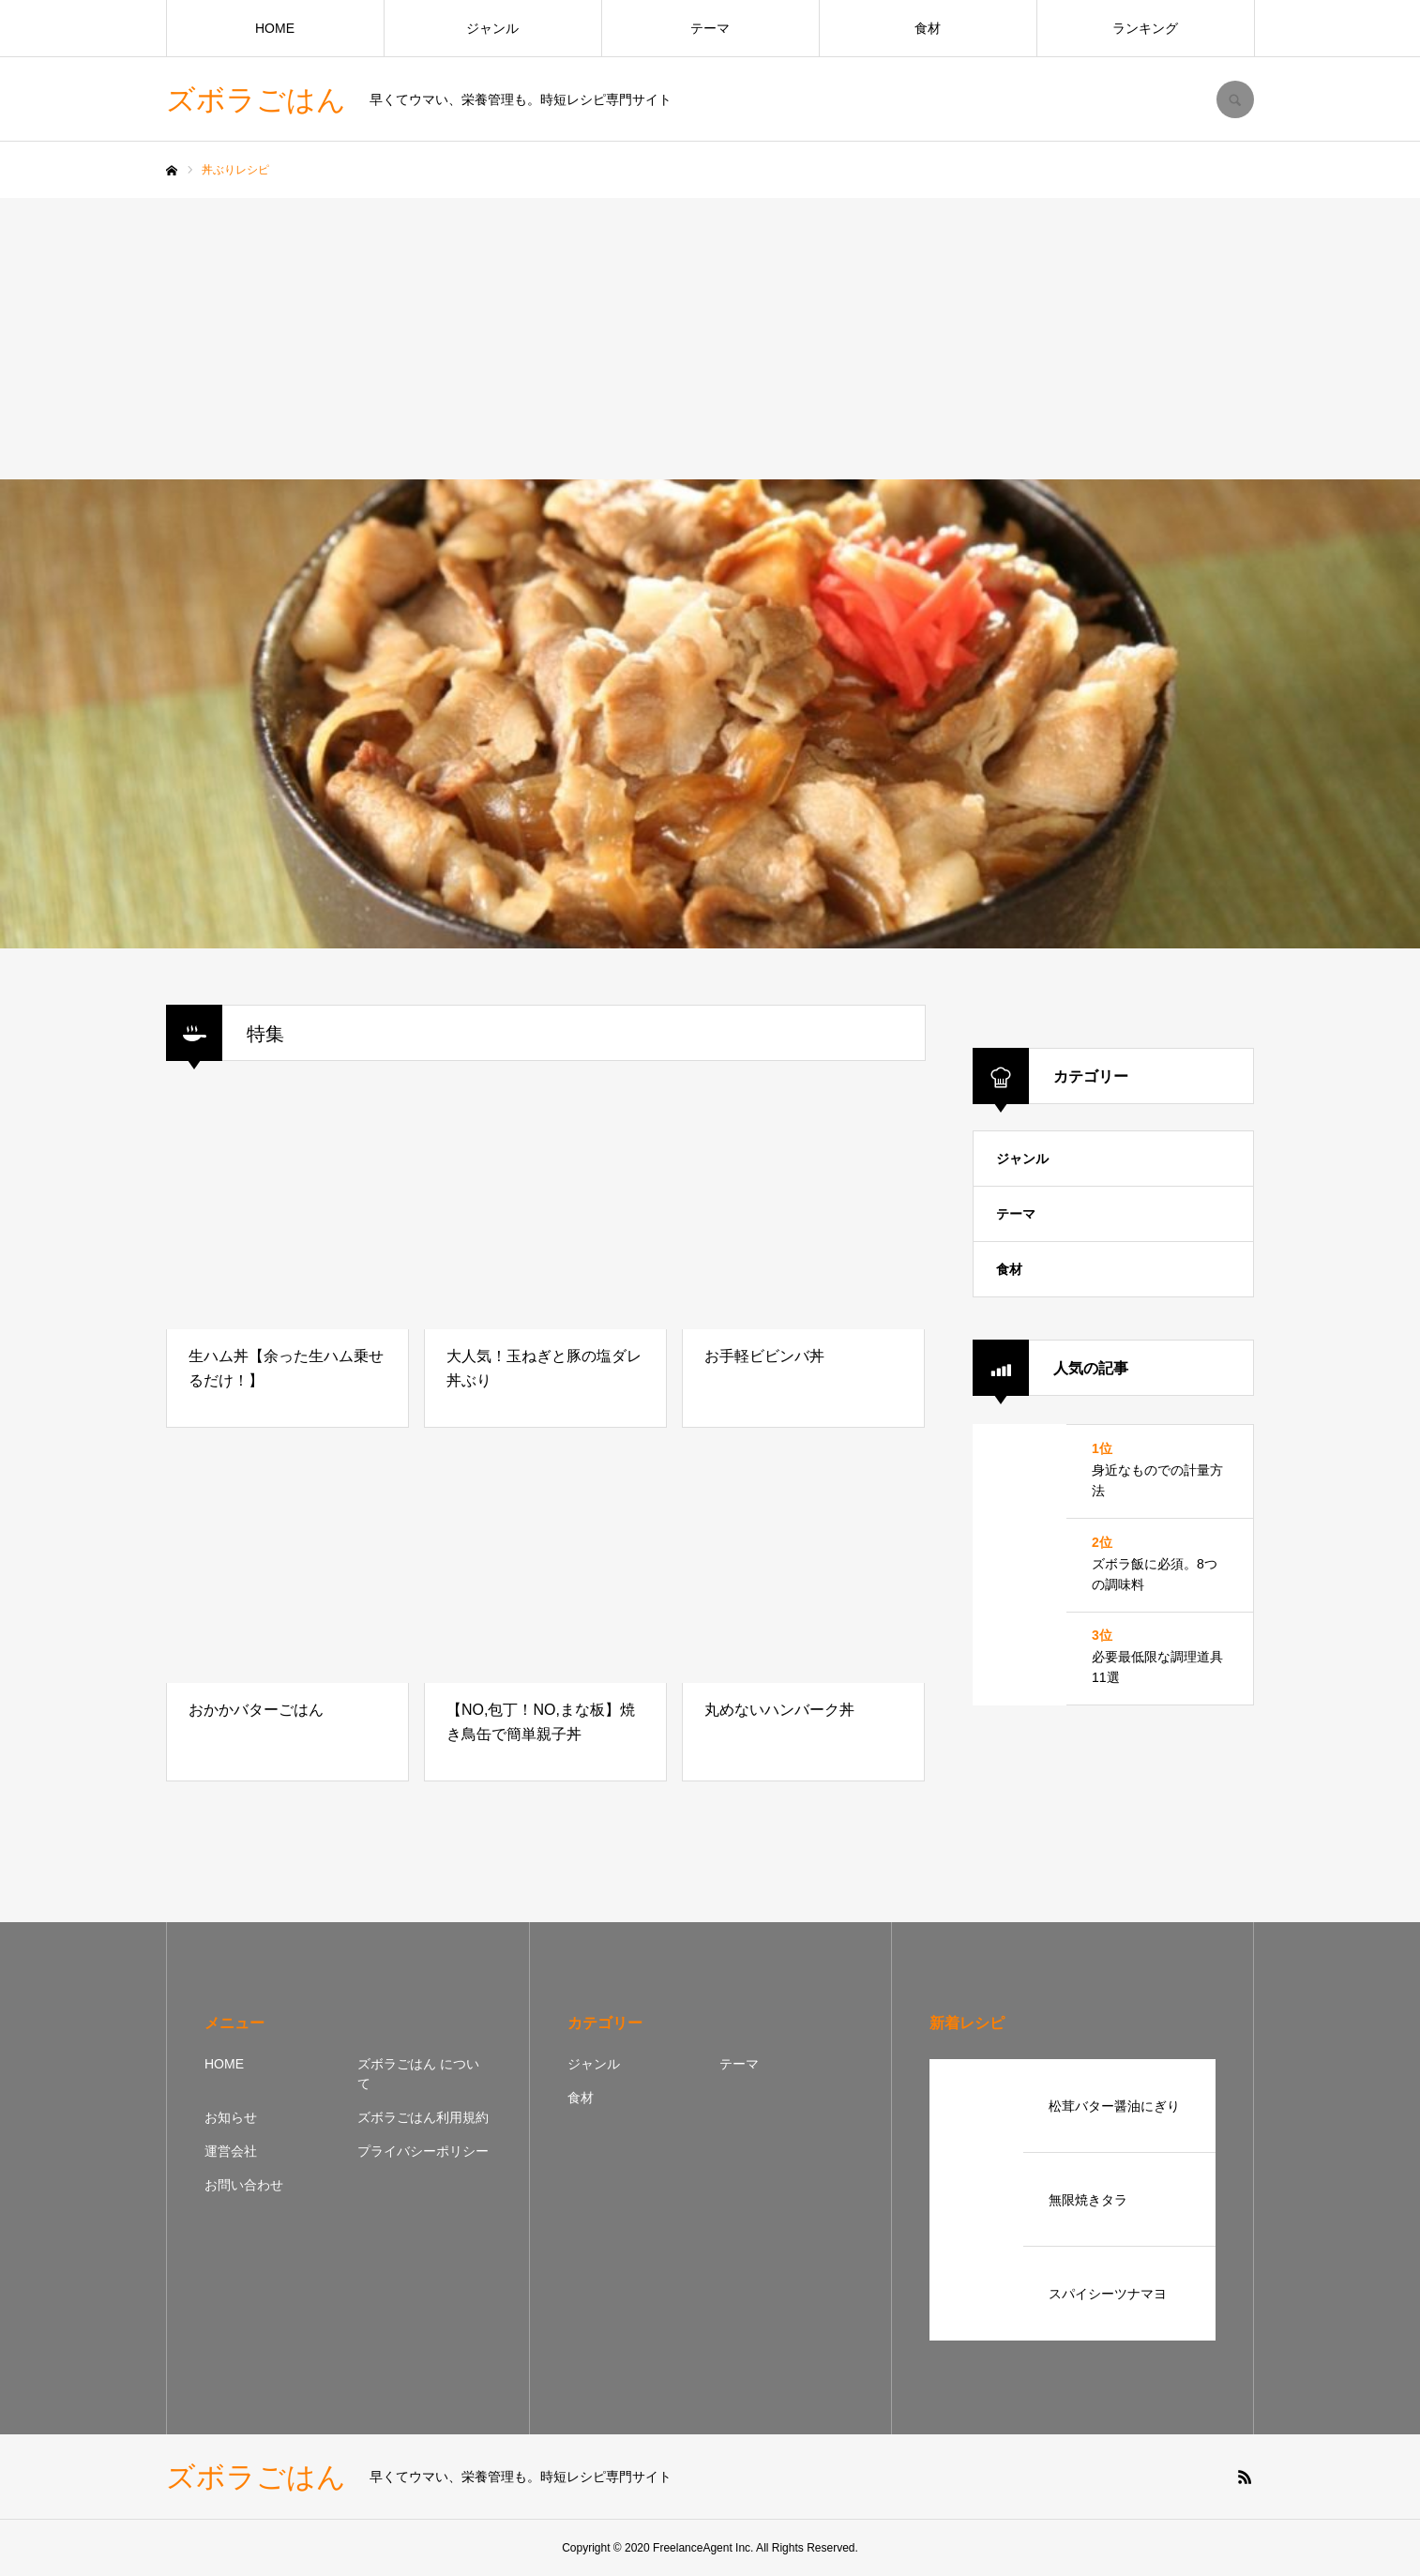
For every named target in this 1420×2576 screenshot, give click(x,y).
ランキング (1145, 28)
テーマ (710, 28)
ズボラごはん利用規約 (423, 2117)
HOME (275, 28)
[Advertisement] (710, 338)
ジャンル (492, 28)
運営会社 (230, 2151)
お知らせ (230, 2117)
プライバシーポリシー (423, 2151)
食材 (927, 28)
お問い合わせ (243, 2184)
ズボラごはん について (418, 2073)
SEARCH (1235, 99)
